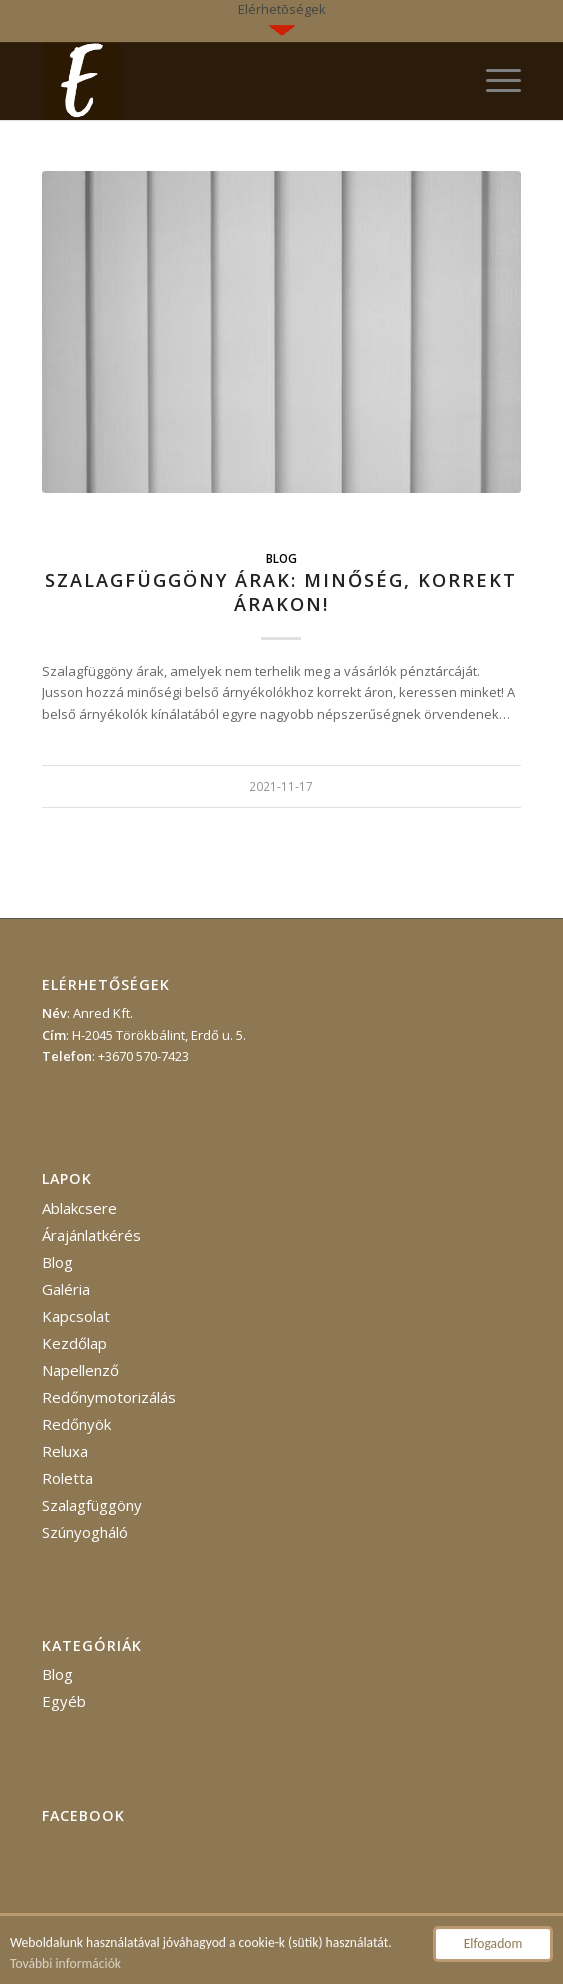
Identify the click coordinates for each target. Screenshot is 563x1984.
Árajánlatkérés (91, 1235)
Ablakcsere (79, 1208)
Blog (281, 558)
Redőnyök (76, 1424)
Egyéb (64, 1701)
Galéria (66, 1289)
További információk (65, 1964)
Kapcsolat (76, 1316)
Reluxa (65, 1451)
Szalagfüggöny (92, 1505)
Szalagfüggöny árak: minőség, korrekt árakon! (281, 592)
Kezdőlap (74, 1343)
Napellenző (80, 1370)
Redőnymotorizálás (109, 1397)
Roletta (67, 1478)
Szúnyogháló (85, 1532)
